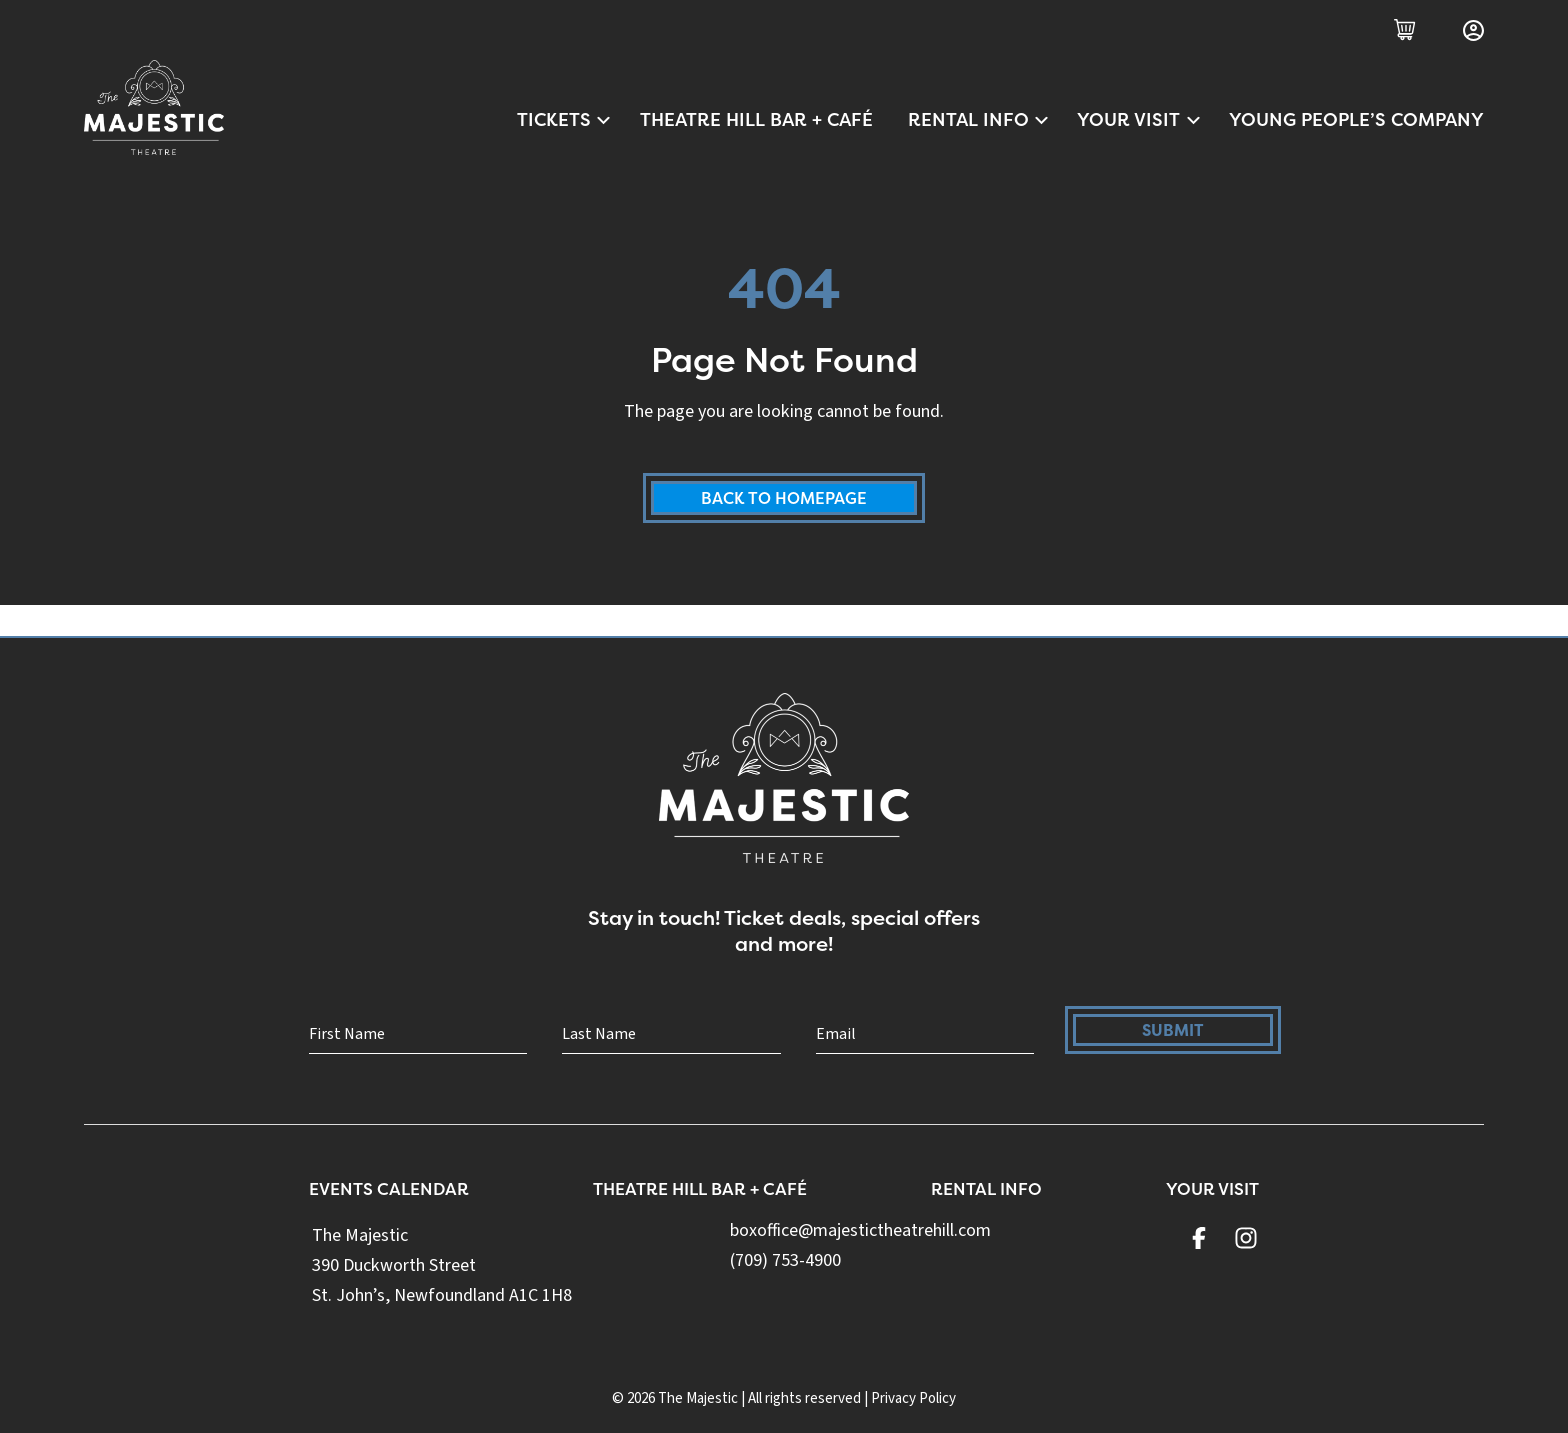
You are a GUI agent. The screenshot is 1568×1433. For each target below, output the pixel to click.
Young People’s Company (1356, 119)
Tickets (565, 119)
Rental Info (979, 119)
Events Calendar (390, 1195)
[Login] (1473, 30)
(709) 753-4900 (789, 1266)
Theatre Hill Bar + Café (756, 119)
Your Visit (1139, 119)
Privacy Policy (913, 1398)
